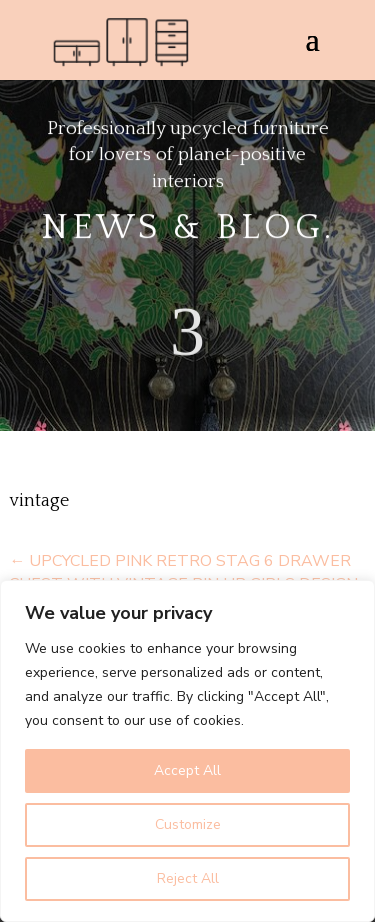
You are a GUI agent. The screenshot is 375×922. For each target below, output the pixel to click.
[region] (187, 751)
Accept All (187, 770)
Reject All (188, 878)
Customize (188, 824)
